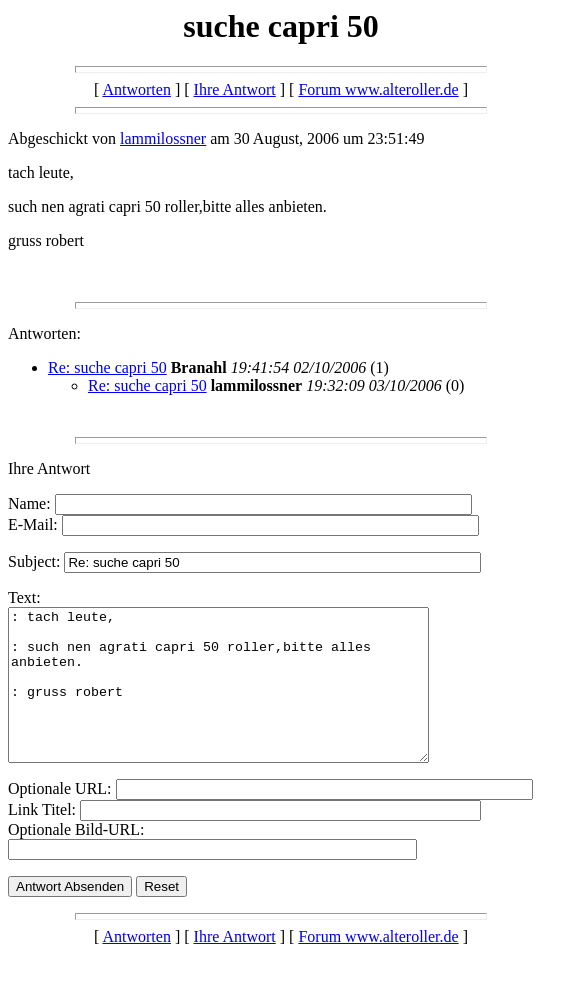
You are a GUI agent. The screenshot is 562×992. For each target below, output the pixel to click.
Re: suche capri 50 (107, 367)
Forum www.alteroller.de (378, 89)
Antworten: (44, 333)
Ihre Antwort (235, 89)
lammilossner (163, 138)
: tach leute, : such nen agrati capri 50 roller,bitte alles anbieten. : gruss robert (243, 700)
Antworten (136, 89)
